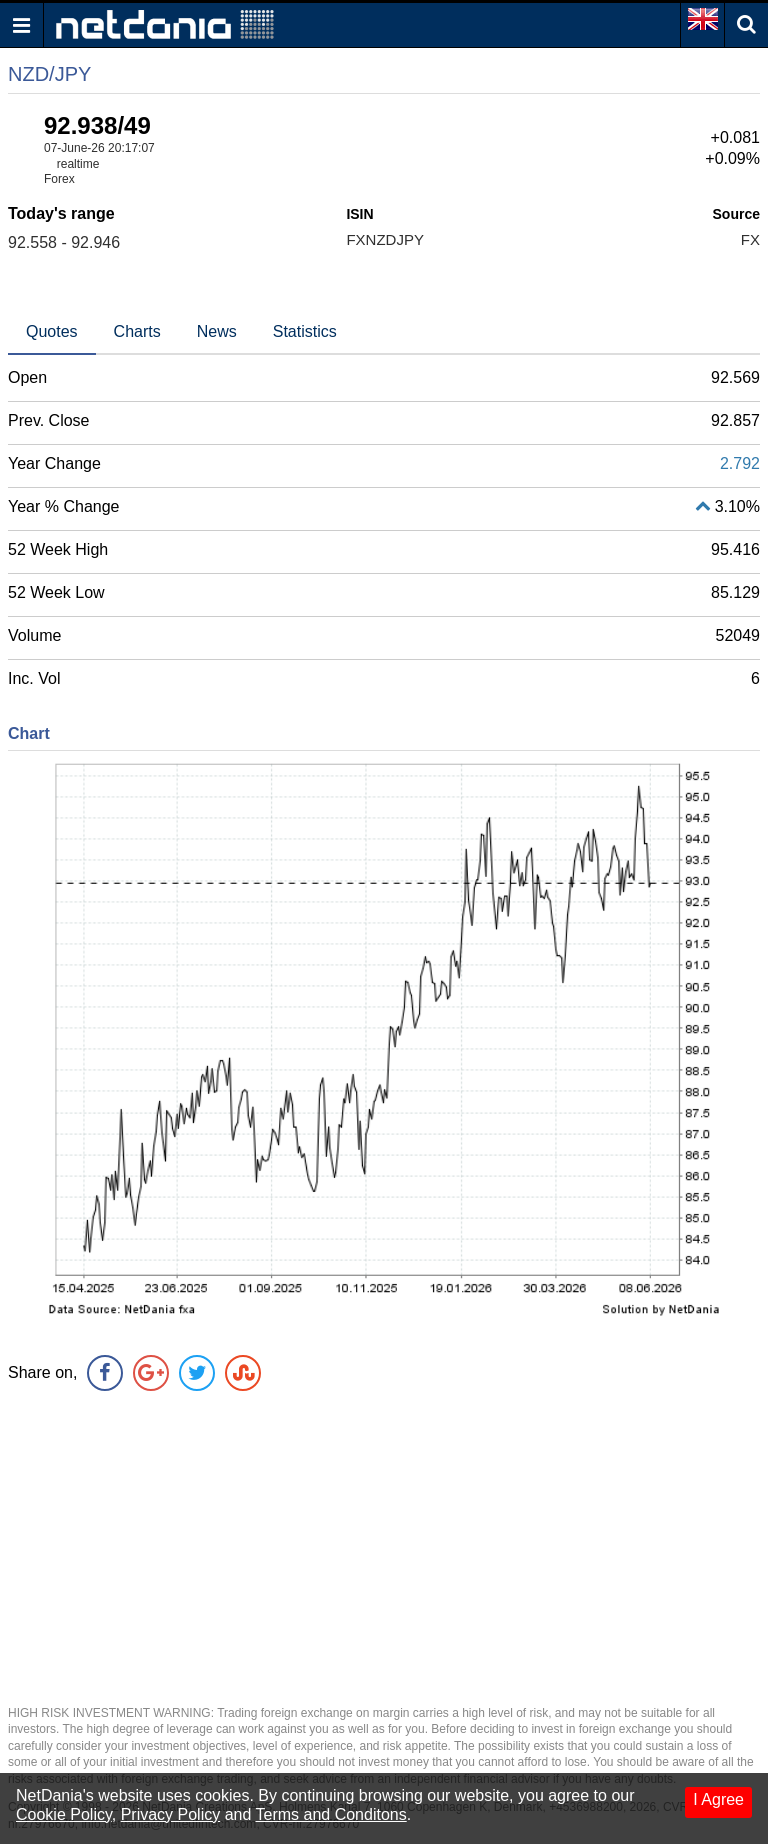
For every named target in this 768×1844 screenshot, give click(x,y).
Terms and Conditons (331, 1814)
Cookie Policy (64, 1814)
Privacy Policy (171, 1814)
